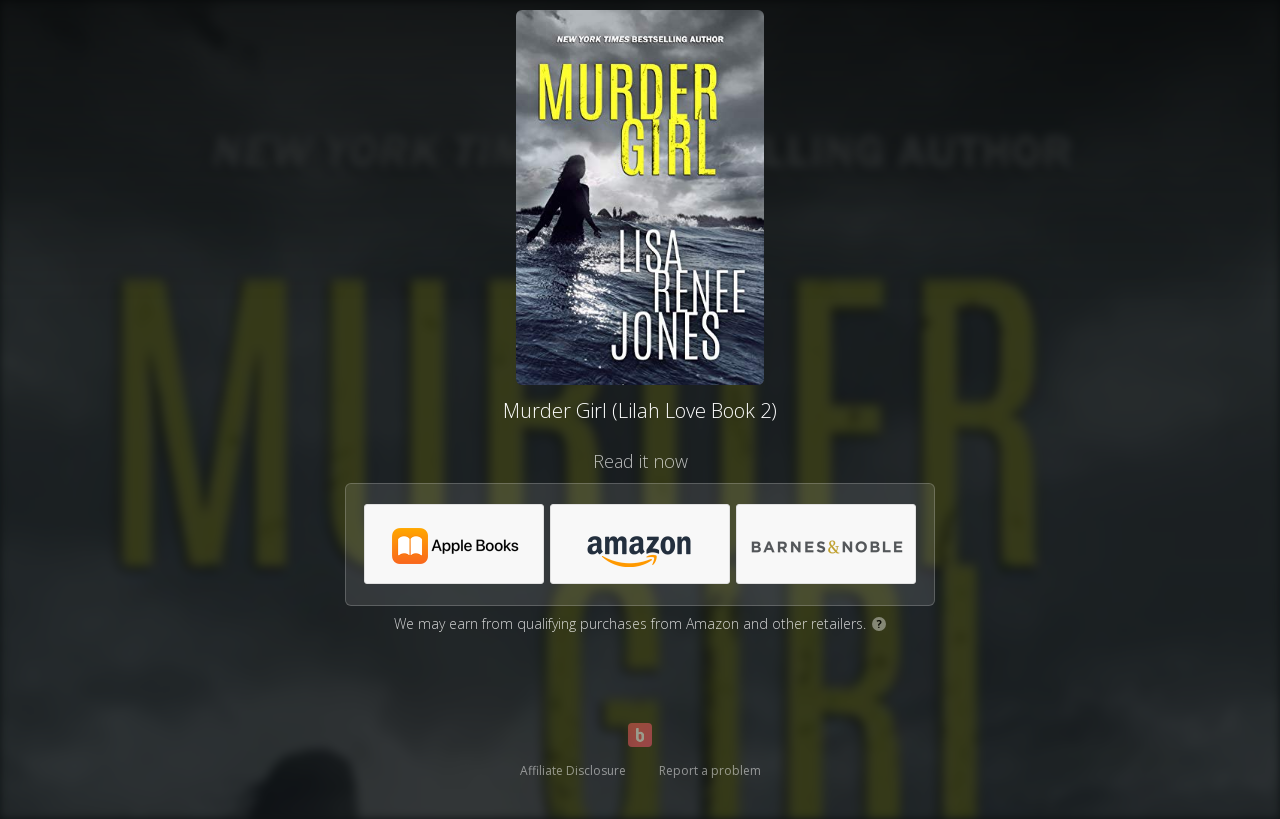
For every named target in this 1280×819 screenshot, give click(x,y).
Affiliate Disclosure (573, 770)
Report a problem (710, 770)
